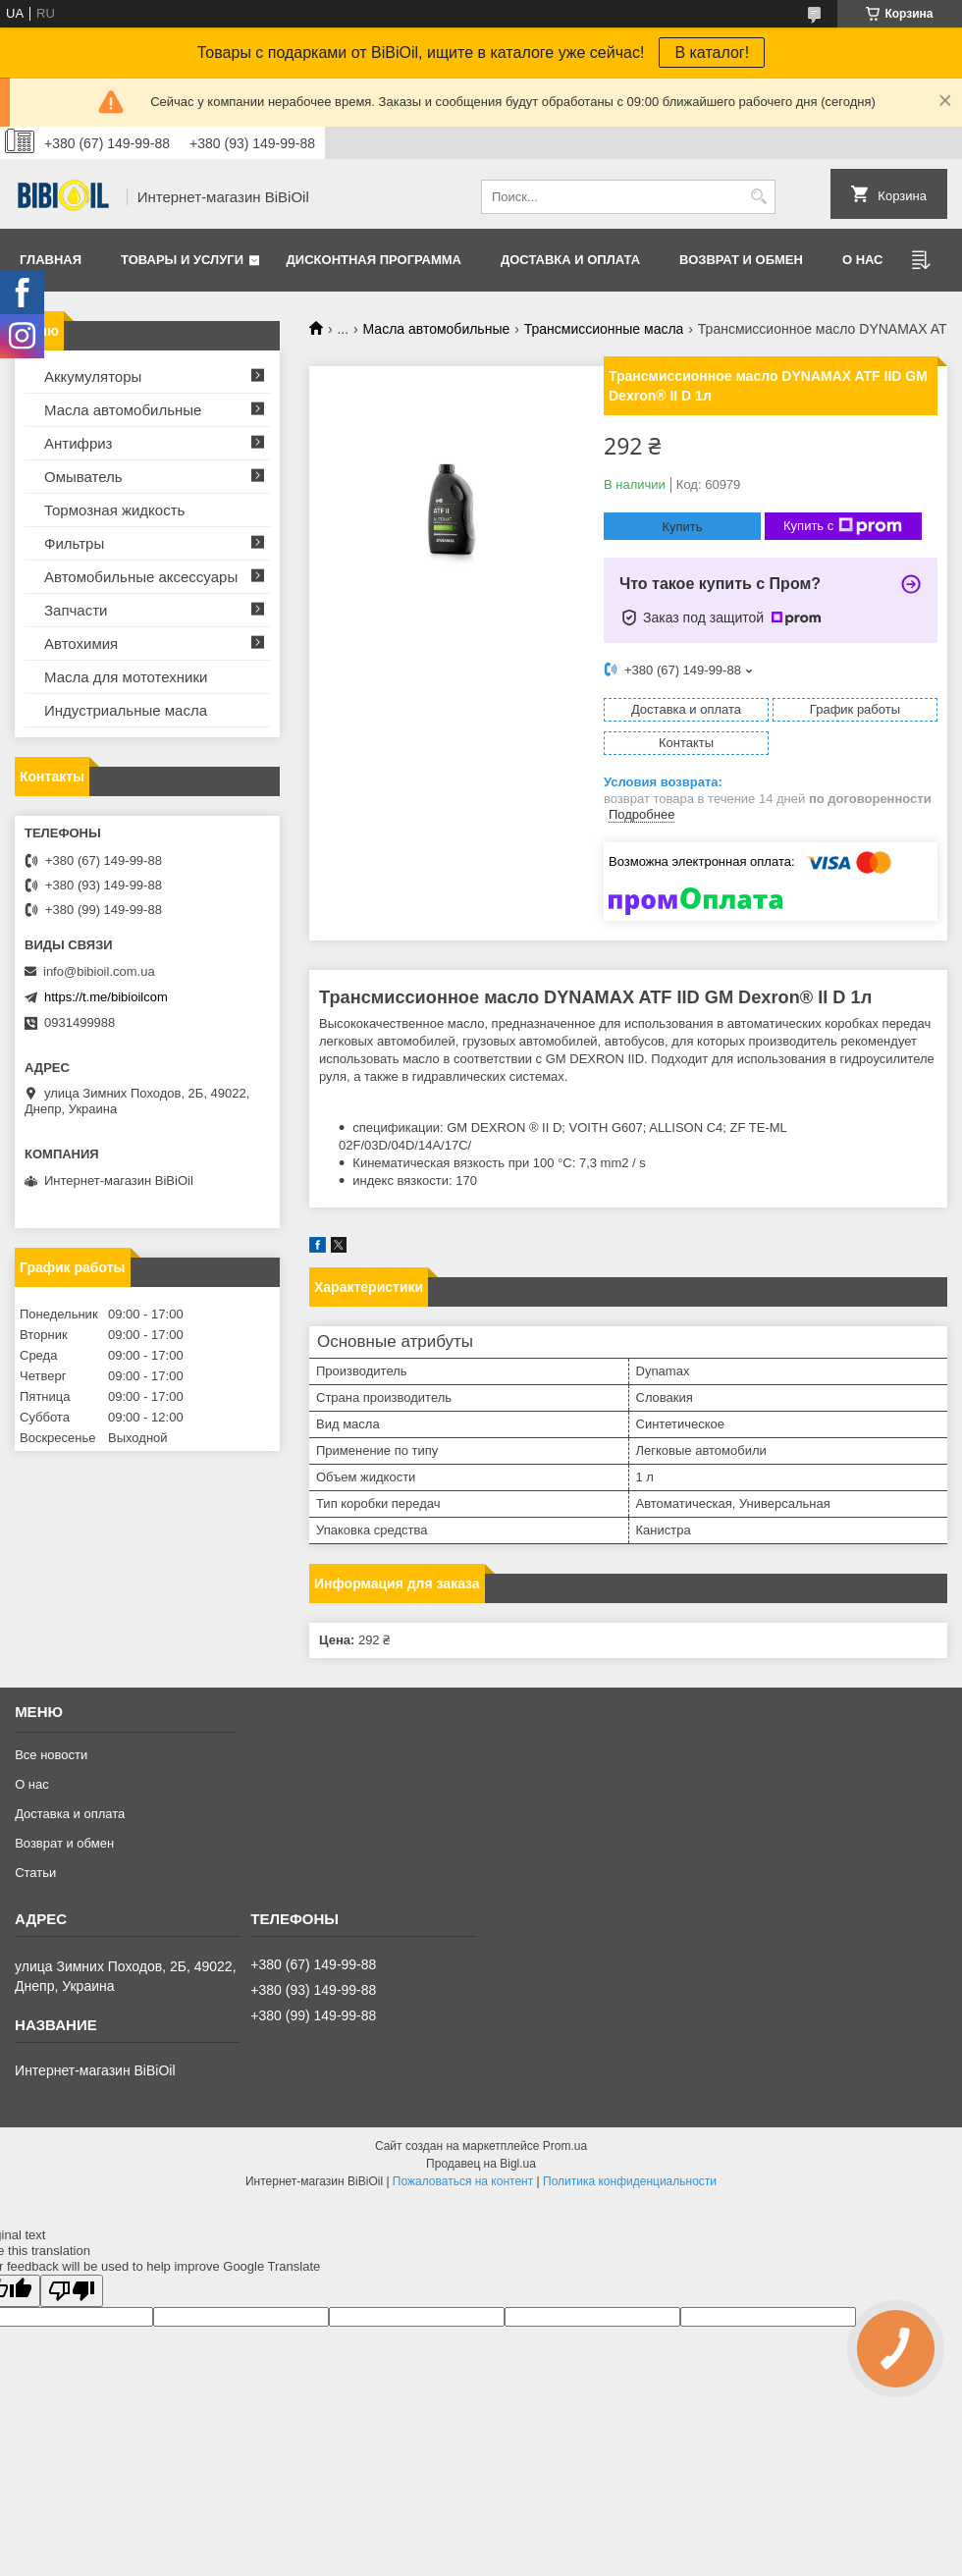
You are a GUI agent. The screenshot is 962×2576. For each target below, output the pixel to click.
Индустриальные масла (125, 710)
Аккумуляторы (92, 376)
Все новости (51, 1754)
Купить (682, 526)
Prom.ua (565, 2146)
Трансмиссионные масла (604, 329)
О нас (862, 259)
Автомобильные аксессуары (141, 576)
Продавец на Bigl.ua (481, 2164)
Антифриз (78, 443)
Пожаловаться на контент (463, 2181)
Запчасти (75, 610)
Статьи (35, 1872)
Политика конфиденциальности (630, 2181)
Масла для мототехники (125, 677)
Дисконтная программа (374, 259)
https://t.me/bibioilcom (106, 997)
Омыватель (83, 476)
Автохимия (81, 643)
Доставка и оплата (570, 259)
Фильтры (74, 543)
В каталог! (711, 52)
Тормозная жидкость (114, 510)
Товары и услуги (182, 259)
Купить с (842, 526)
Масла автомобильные (436, 329)
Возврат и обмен (741, 259)
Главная (50, 259)
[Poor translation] (71, 2291)
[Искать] (758, 197)
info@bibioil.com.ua (99, 971)
